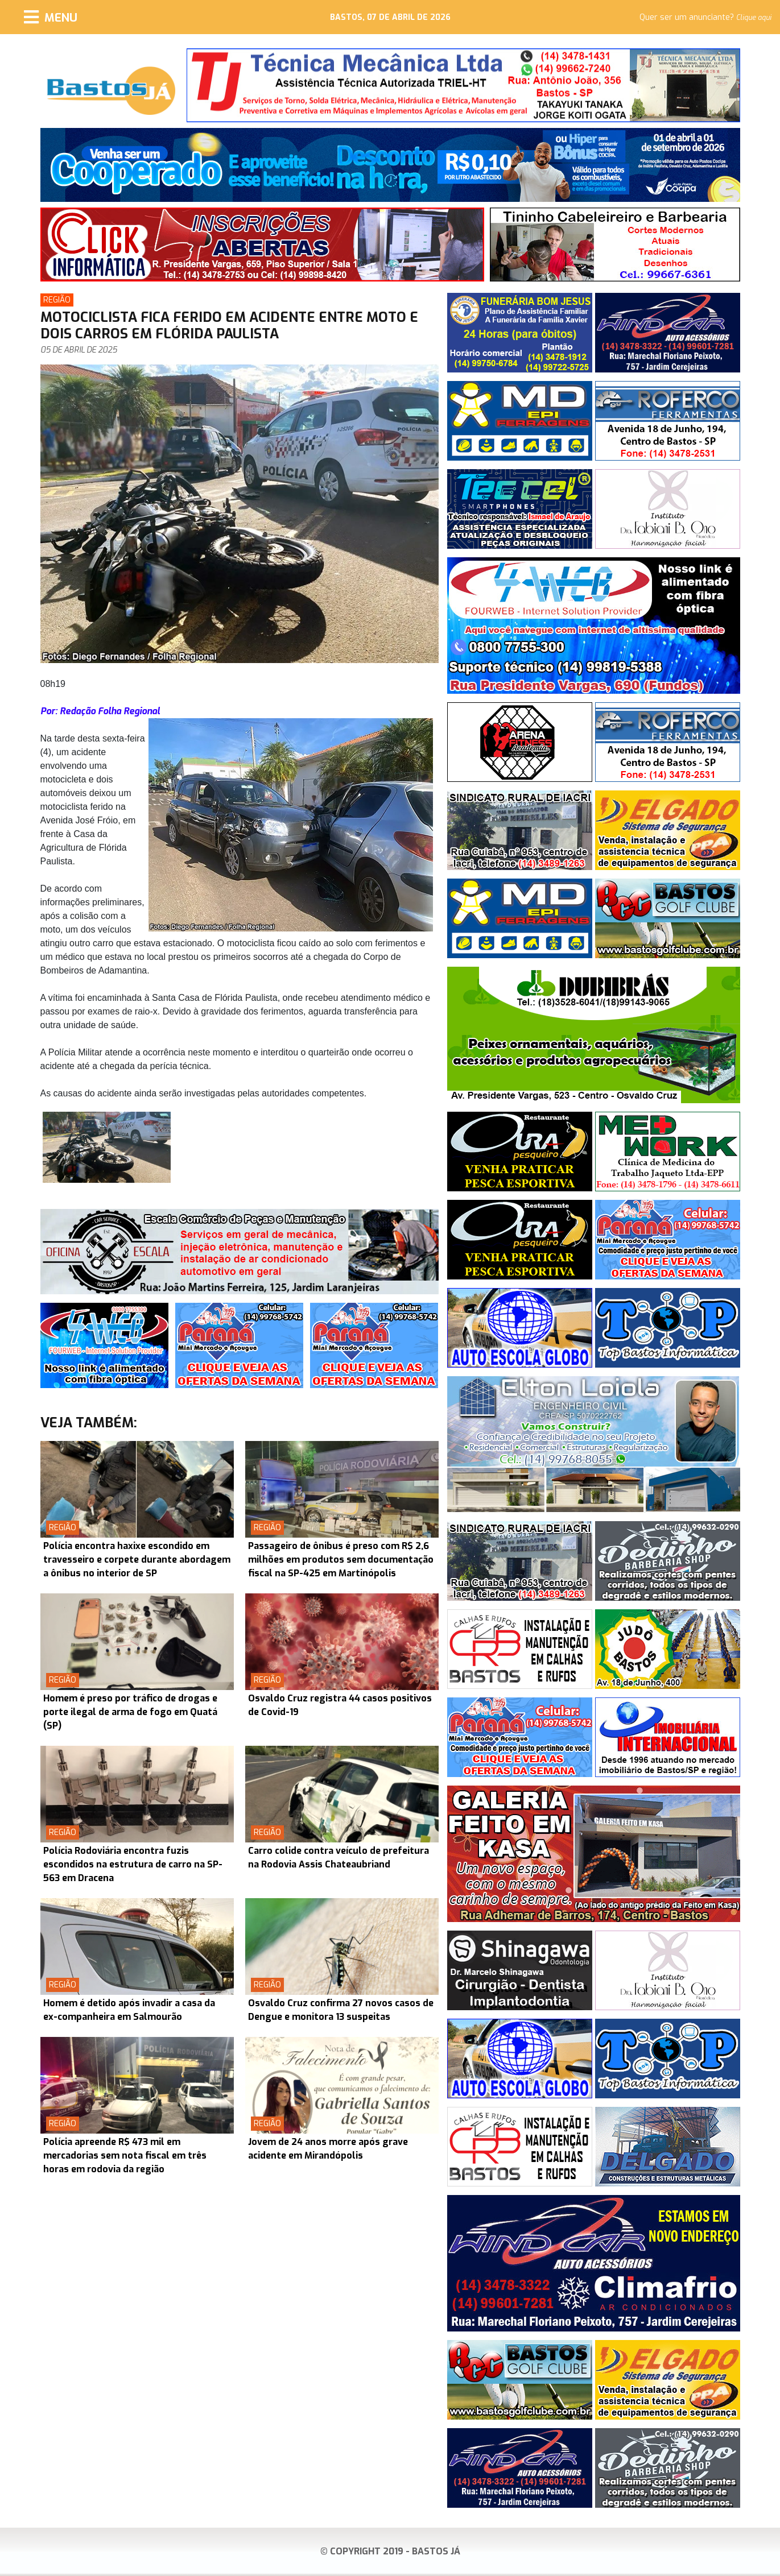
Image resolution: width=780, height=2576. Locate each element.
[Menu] (50, 17)
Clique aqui (753, 17)
